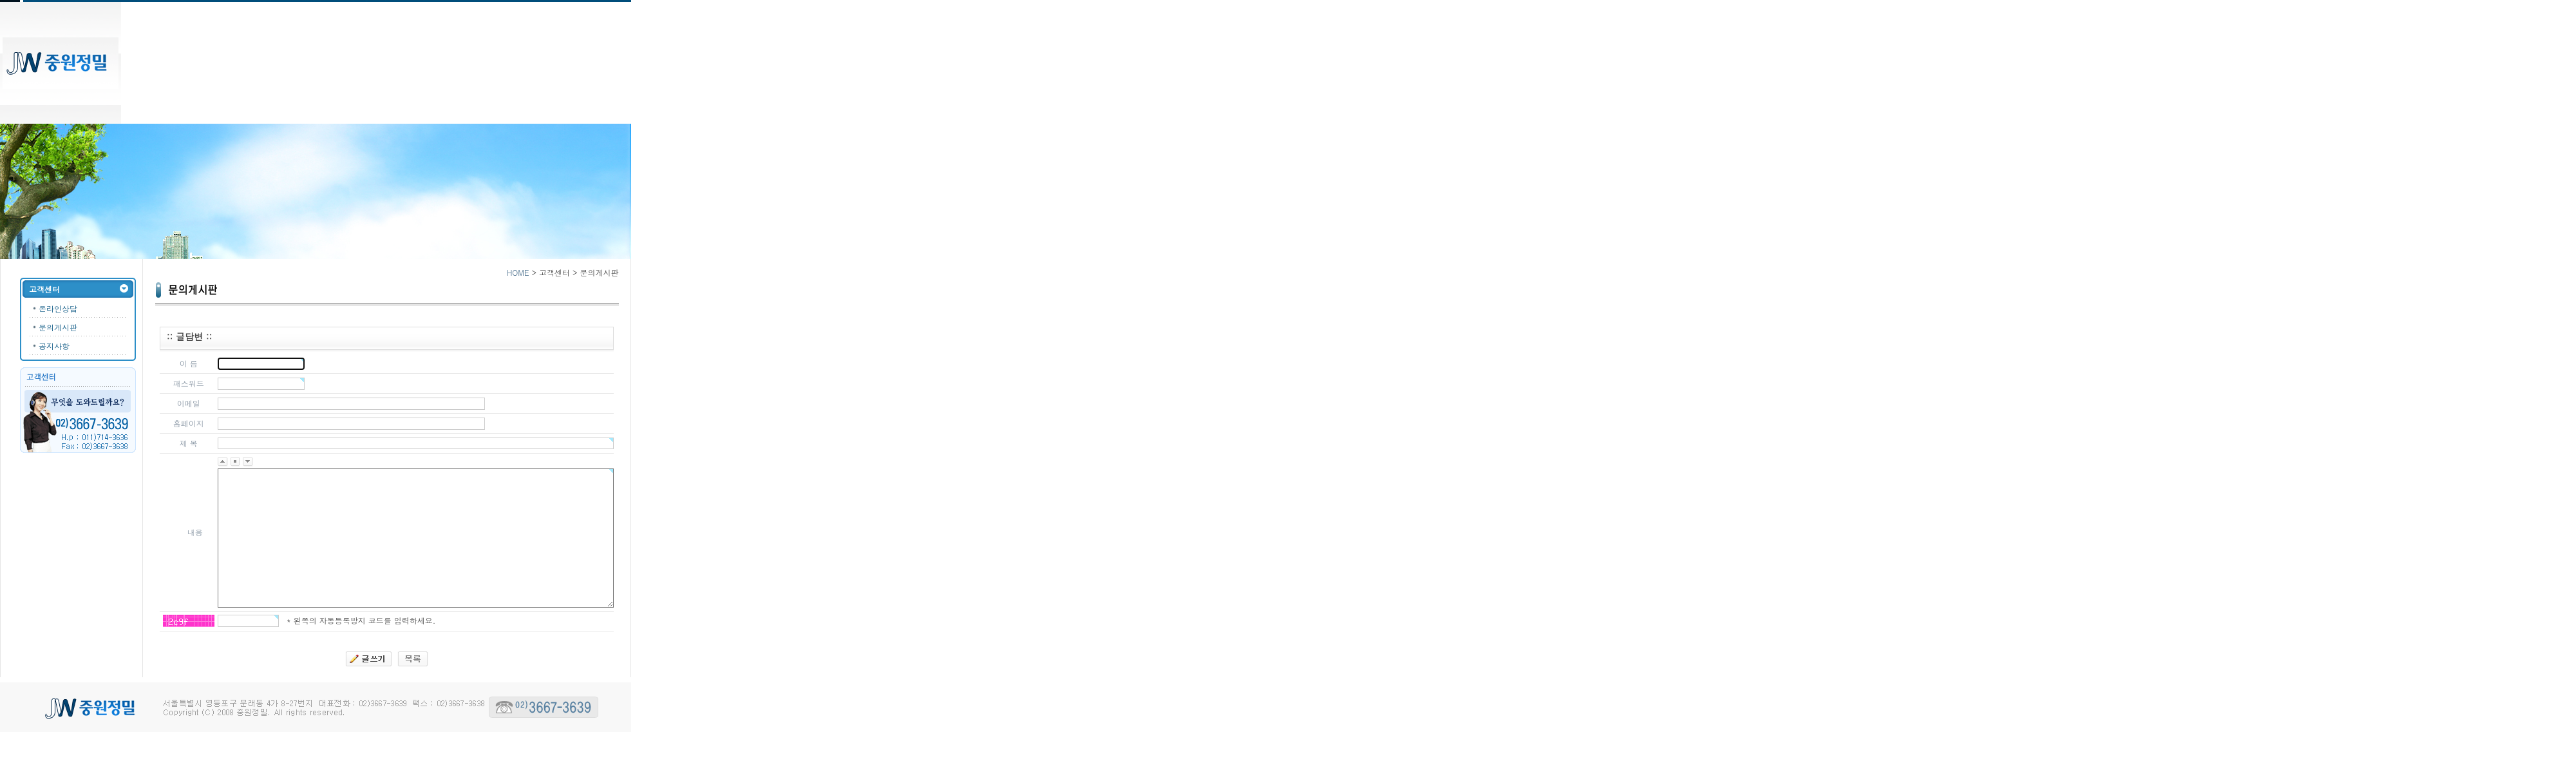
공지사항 (54, 345)
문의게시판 (58, 327)
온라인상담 (58, 308)
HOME (518, 272)
